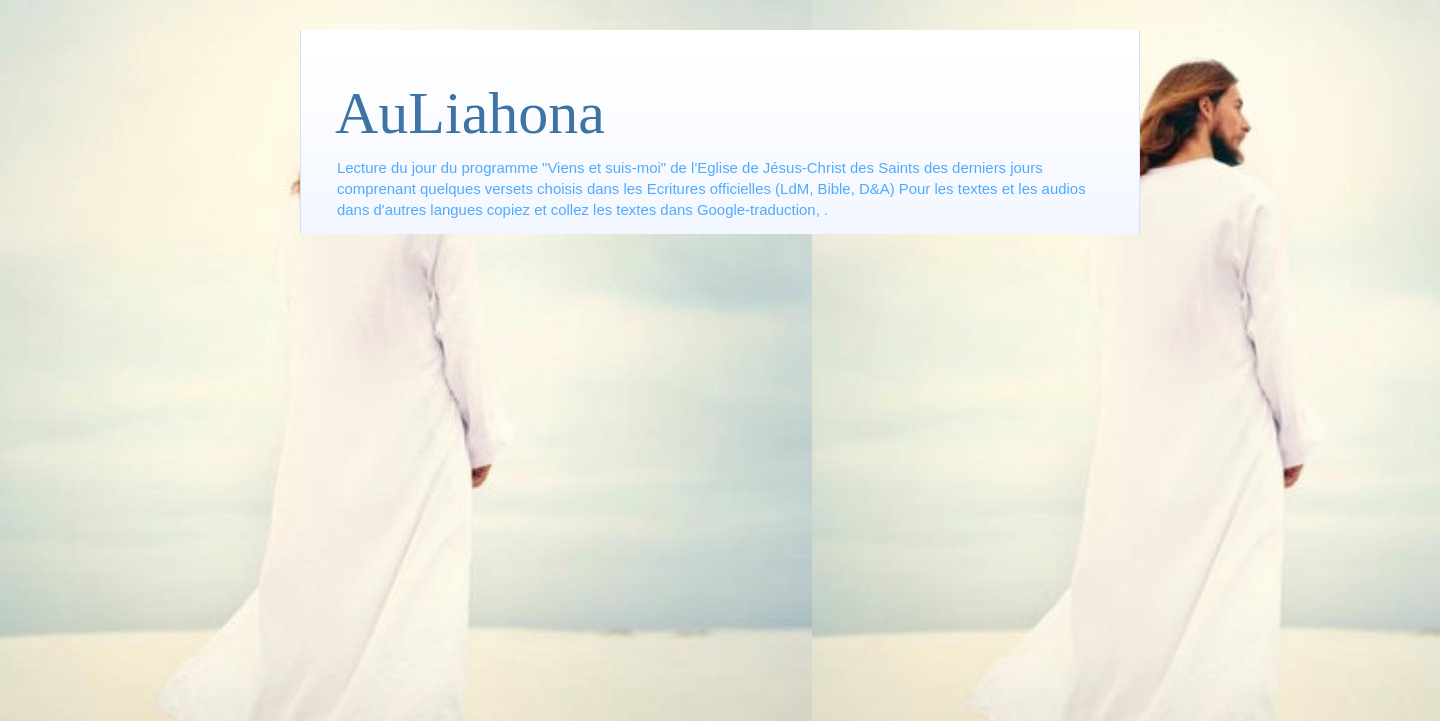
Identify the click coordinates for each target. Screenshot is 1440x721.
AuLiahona (470, 113)
